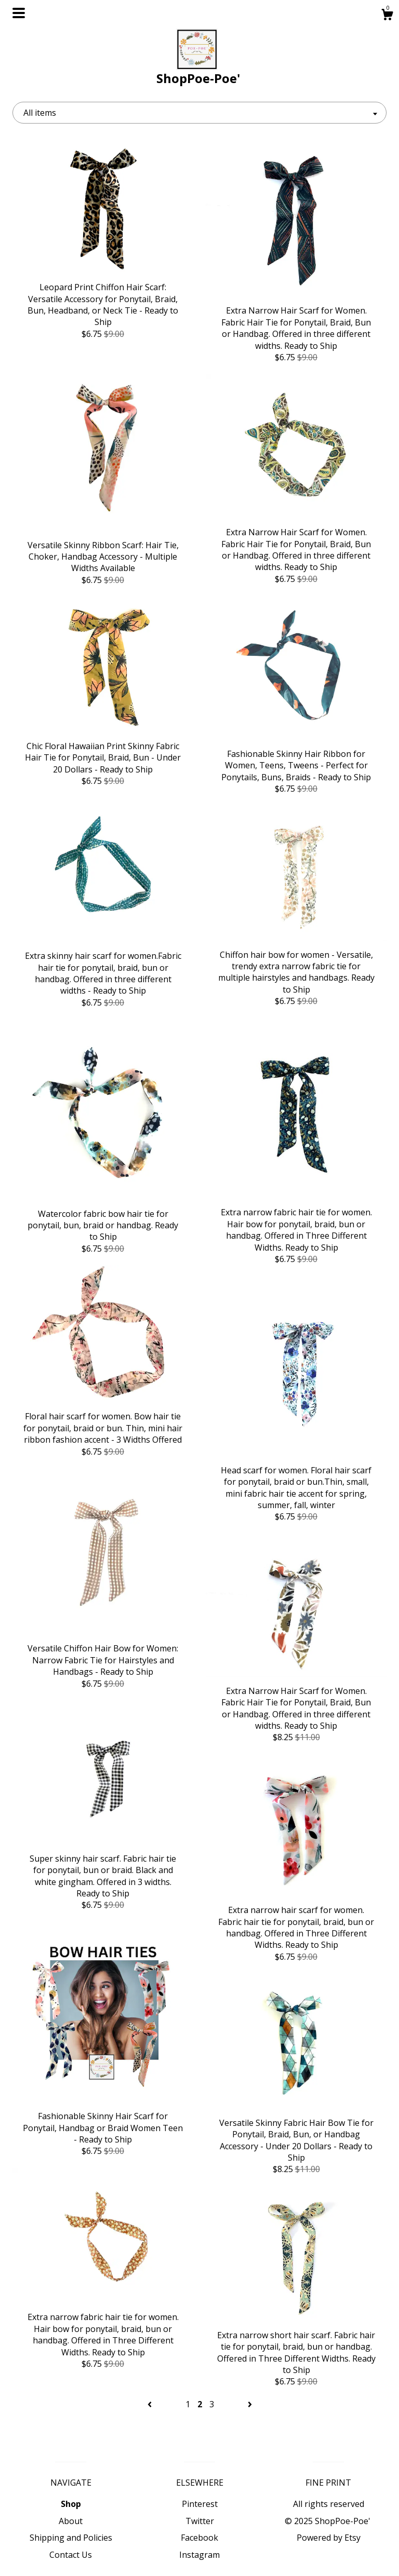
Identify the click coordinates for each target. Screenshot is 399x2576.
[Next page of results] (249, 2404)
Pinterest (200, 2504)
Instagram (199, 2554)
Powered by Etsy (329, 2537)
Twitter (199, 2521)
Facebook (199, 2537)
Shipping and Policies (71, 2537)
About (71, 2521)
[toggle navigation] (18, 13)
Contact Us (70, 2554)
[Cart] (387, 16)
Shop (71, 2504)
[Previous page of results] (150, 2404)
